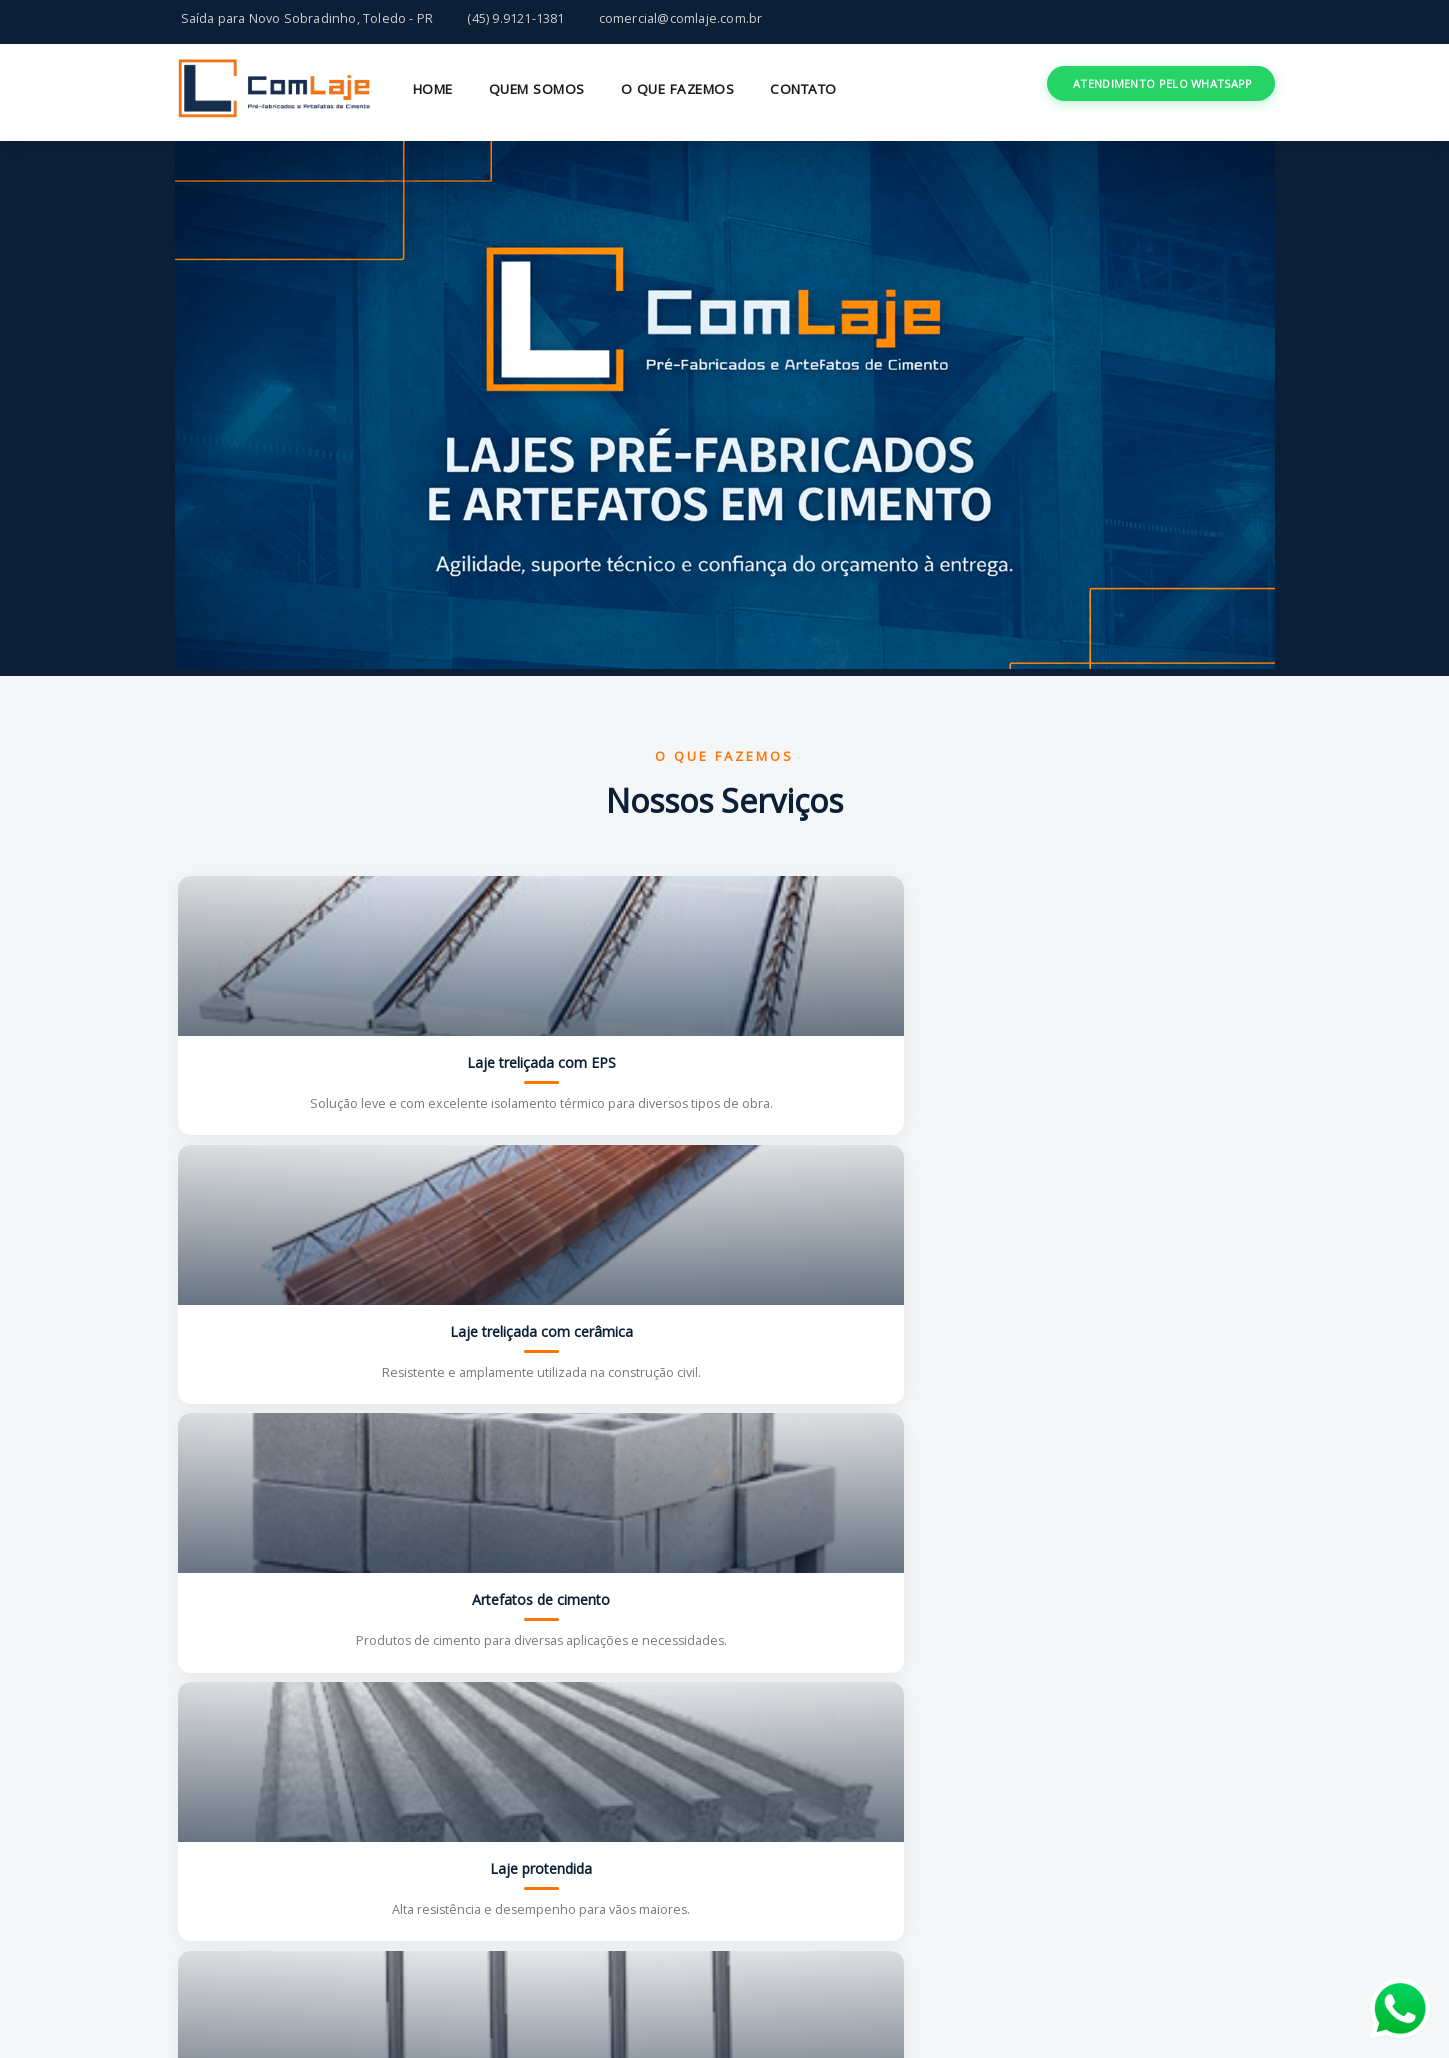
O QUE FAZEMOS (678, 89)
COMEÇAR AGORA (1172, 1810)
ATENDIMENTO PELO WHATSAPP (1163, 83)
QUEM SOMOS (537, 89)
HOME (433, 89)
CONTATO (803, 89)
